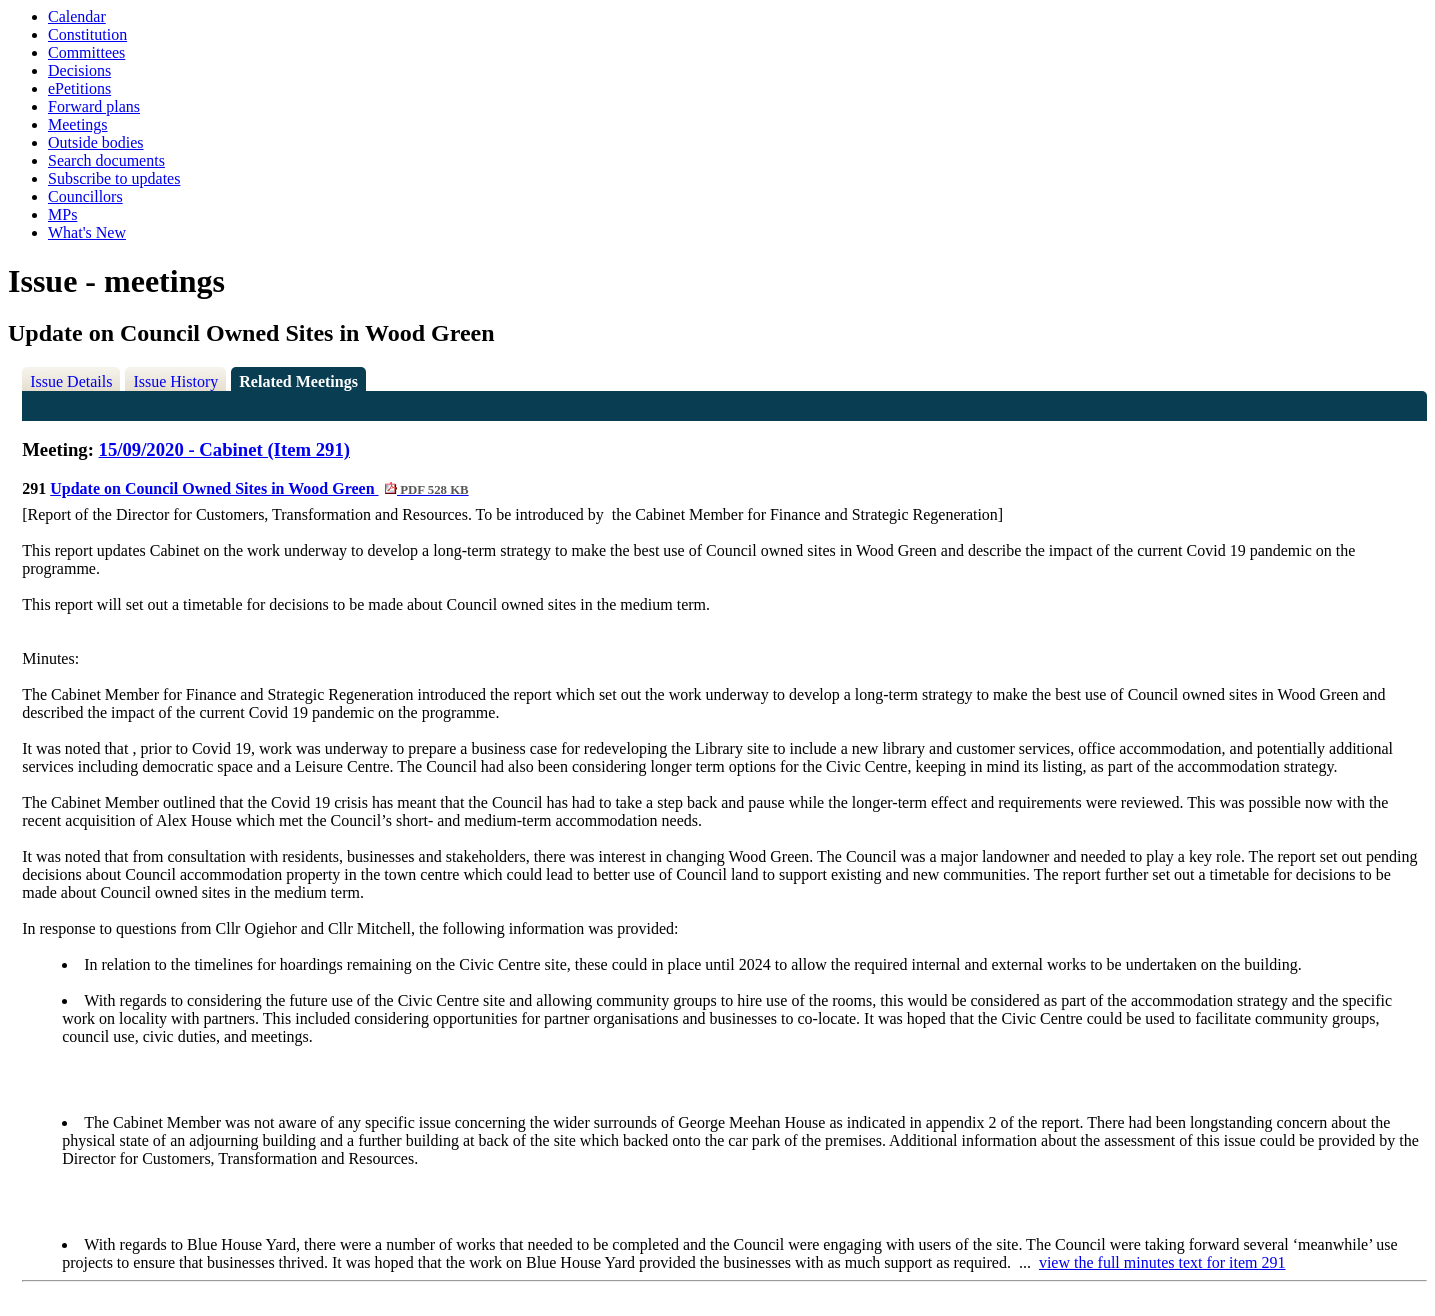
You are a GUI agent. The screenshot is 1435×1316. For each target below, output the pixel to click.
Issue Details (71, 381)
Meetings (78, 124)
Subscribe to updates (114, 178)
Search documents (106, 160)
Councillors (85, 196)
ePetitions (79, 88)
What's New (87, 232)
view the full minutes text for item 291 (1162, 1262)
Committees (86, 52)
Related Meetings (298, 381)
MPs (62, 214)
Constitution (87, 34)
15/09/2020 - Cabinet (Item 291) (224, 449)
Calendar (77, 16)
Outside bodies (96, 142)
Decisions (79, 70)
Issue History (175, 381)
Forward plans (94, 106)
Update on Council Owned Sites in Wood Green (259, 488)
